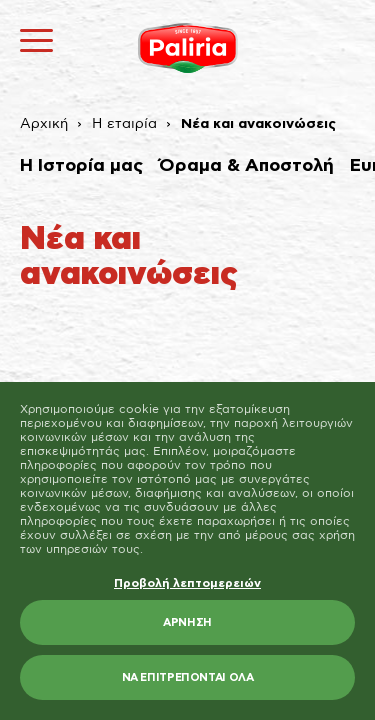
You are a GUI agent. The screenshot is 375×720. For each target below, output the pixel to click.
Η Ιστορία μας (81, 166)
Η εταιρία (124, 124)
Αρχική (44, 124)
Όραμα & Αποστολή (246, 166)
